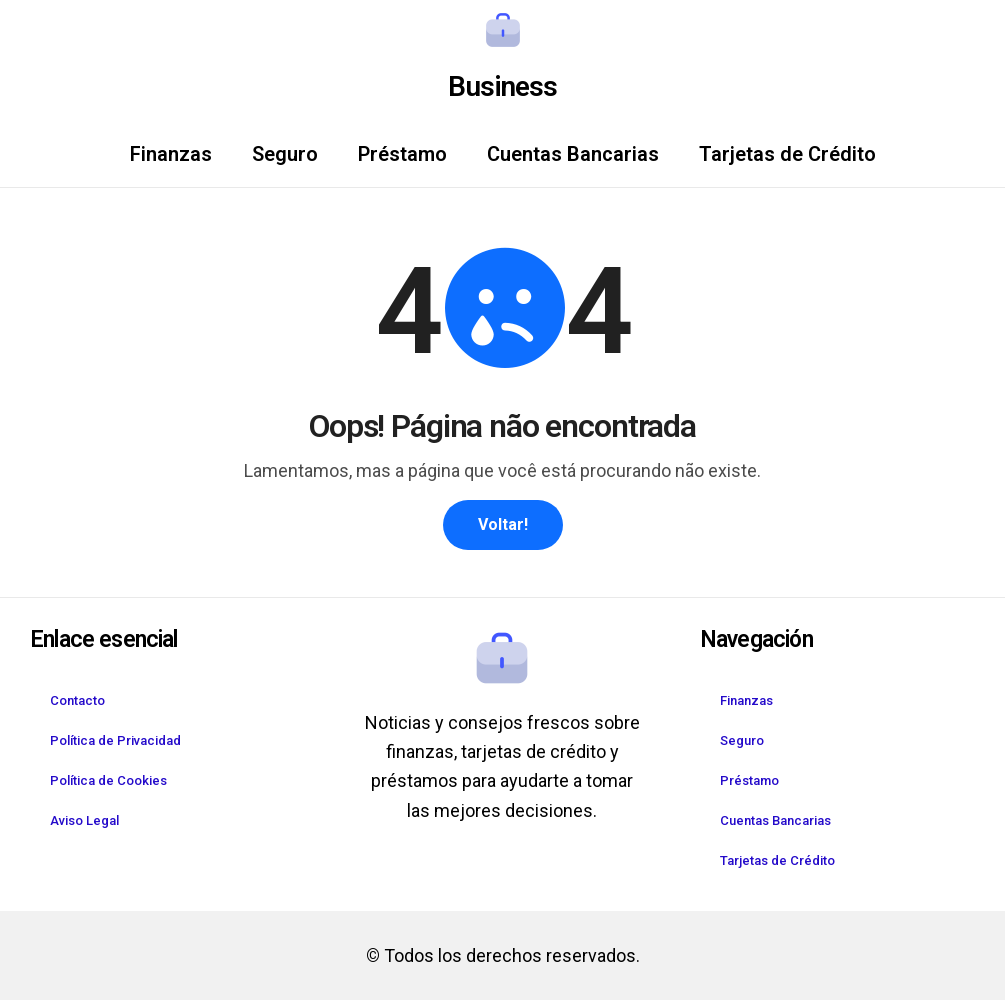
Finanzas (171, 154)
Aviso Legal (84, 820)
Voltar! (503, 524)
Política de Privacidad (115, 740)
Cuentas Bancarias (573, 154)
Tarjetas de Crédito (787, 154)
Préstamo (402, 154)
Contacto (77, 700)
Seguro (285, 154)
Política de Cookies (108, 780)
